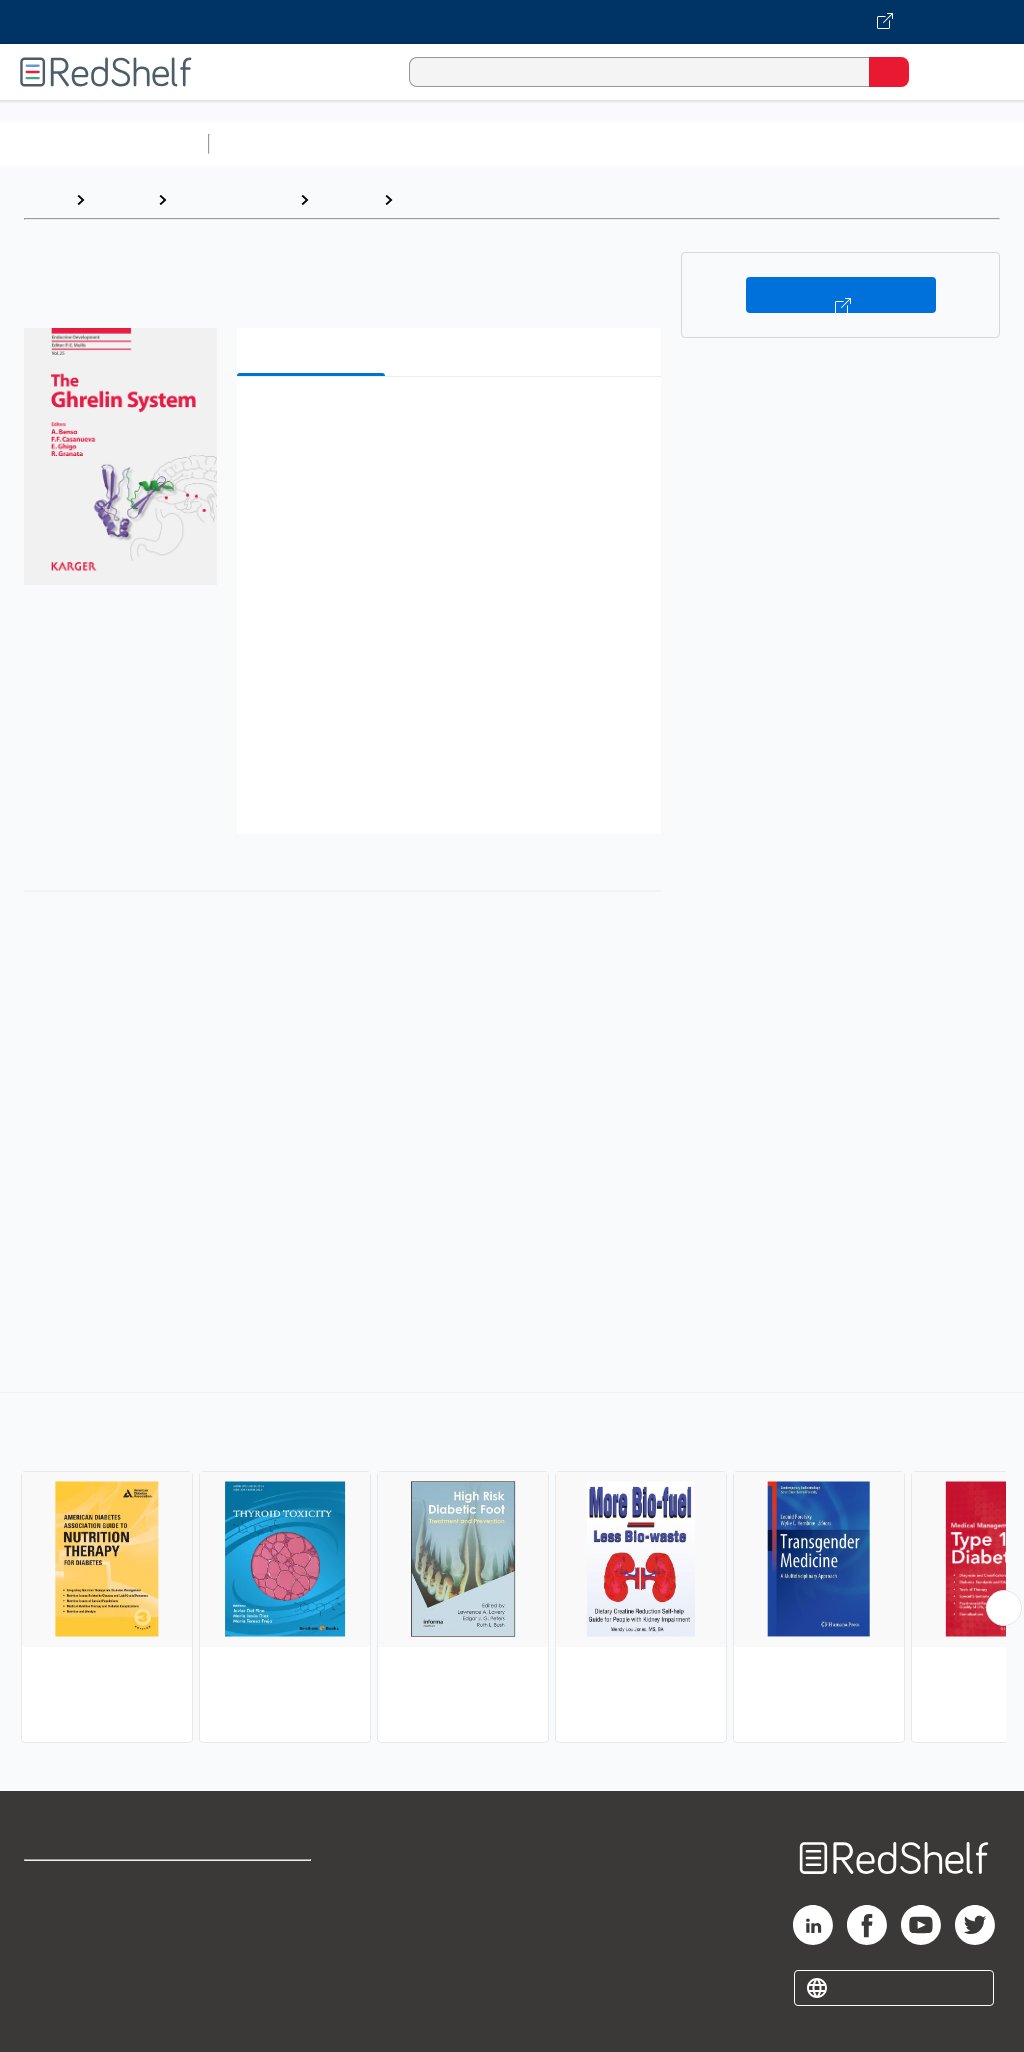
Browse (121, 199)
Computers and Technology (571, 143)
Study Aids (270, 143)
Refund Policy (264, 1928)
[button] (447, 422)
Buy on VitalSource (841, 295)
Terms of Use (262, 1884)
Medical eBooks (233, 199)
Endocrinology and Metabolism (518, 199)
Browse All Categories (104, 143)
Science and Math (392, 143)
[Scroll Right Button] (1004, 1608)
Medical (346, 199)
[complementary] (512, 1570)
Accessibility (260, 1972)
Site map (55, 2016)
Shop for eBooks (83, 1884)
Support (51, 1928)
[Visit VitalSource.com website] (512, 22)
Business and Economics (776, 143)
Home (45, 199)
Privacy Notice (75, 1972)
